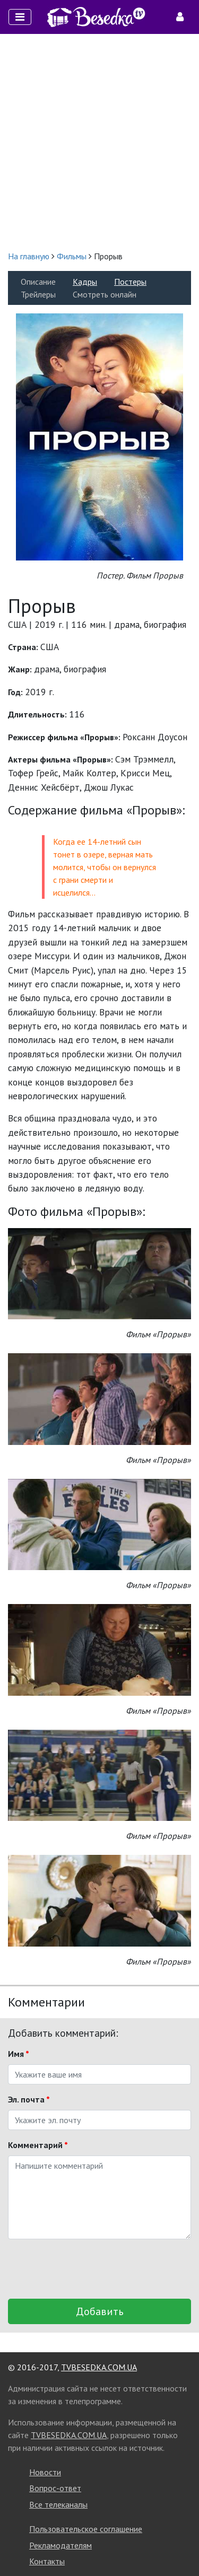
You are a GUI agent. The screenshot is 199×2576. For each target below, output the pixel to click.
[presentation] (88, 2269)
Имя (18, 2053)
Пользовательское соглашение (85, 2529)
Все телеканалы (58, 2504)
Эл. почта (29, 2099)
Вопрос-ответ (55, 2488)
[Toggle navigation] (19, 17)
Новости (45, 2472)
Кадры (85, 281)
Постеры (130, 281)
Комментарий (38, 2145)
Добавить (100, 2311)
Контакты (47, 2561)
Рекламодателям (60, 2545)
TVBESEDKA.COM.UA (99, 2367)
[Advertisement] (99, 141)
